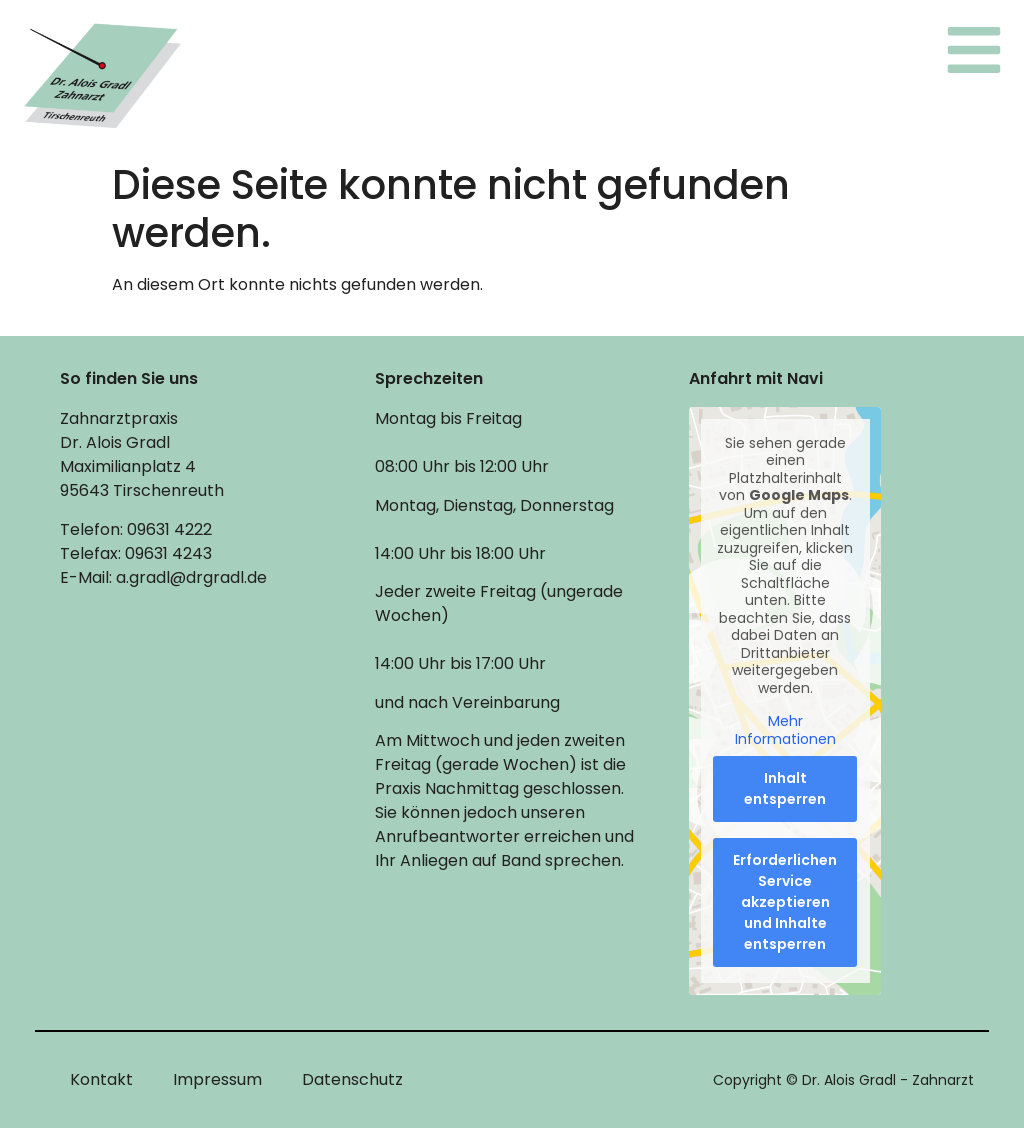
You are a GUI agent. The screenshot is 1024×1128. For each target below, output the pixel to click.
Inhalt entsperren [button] (785, 788)
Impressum (217, 1079)
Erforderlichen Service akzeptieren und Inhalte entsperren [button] (785, 902)
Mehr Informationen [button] (785, 730)
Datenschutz (352, 1079)
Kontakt (101, 1079)
